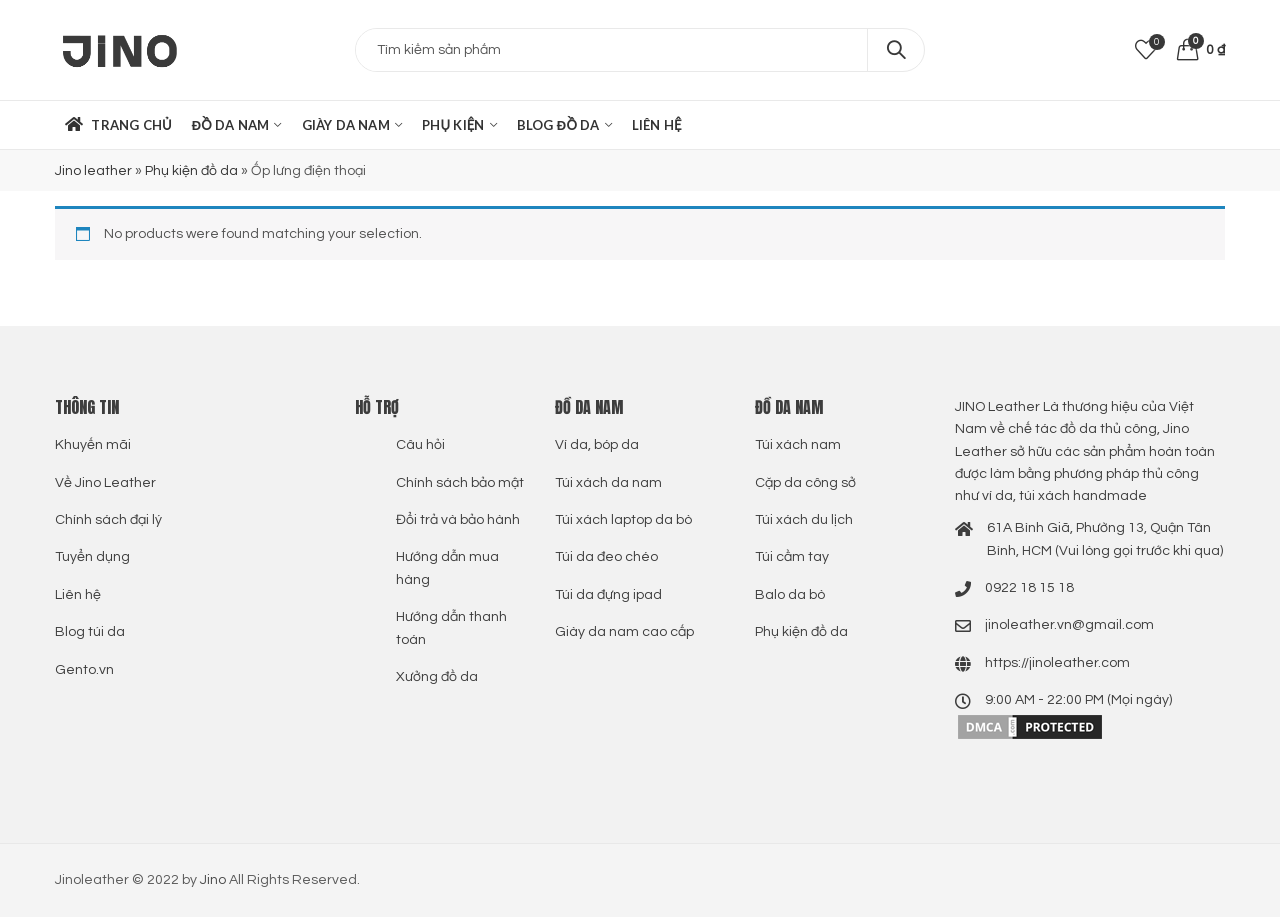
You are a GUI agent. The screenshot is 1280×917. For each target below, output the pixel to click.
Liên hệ (78, 595)
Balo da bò (790, 595)
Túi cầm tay (792, 557)
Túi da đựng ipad (608, 595)
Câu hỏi (420, 445)
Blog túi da (90, 632)
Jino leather (93, 171)
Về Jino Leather (105, 483)
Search (896, 50)
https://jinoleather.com (1057, 663)
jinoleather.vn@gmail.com (1069, 625)
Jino (213, 880)
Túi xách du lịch (804, 520)
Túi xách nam (798, 445)
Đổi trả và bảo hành (458, 520)
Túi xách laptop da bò (623, 520)
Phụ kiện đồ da (191, 171)
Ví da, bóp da (597, 445)
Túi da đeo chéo (606, 557)
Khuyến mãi (93, 445)
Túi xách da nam (608, 483)
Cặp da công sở (805, 483)
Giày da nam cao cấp (624, 632)
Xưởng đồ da (437, 677)
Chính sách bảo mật (460, 483)
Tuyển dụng (92, 557)
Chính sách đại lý (108, 520)
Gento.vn (84, 670)
